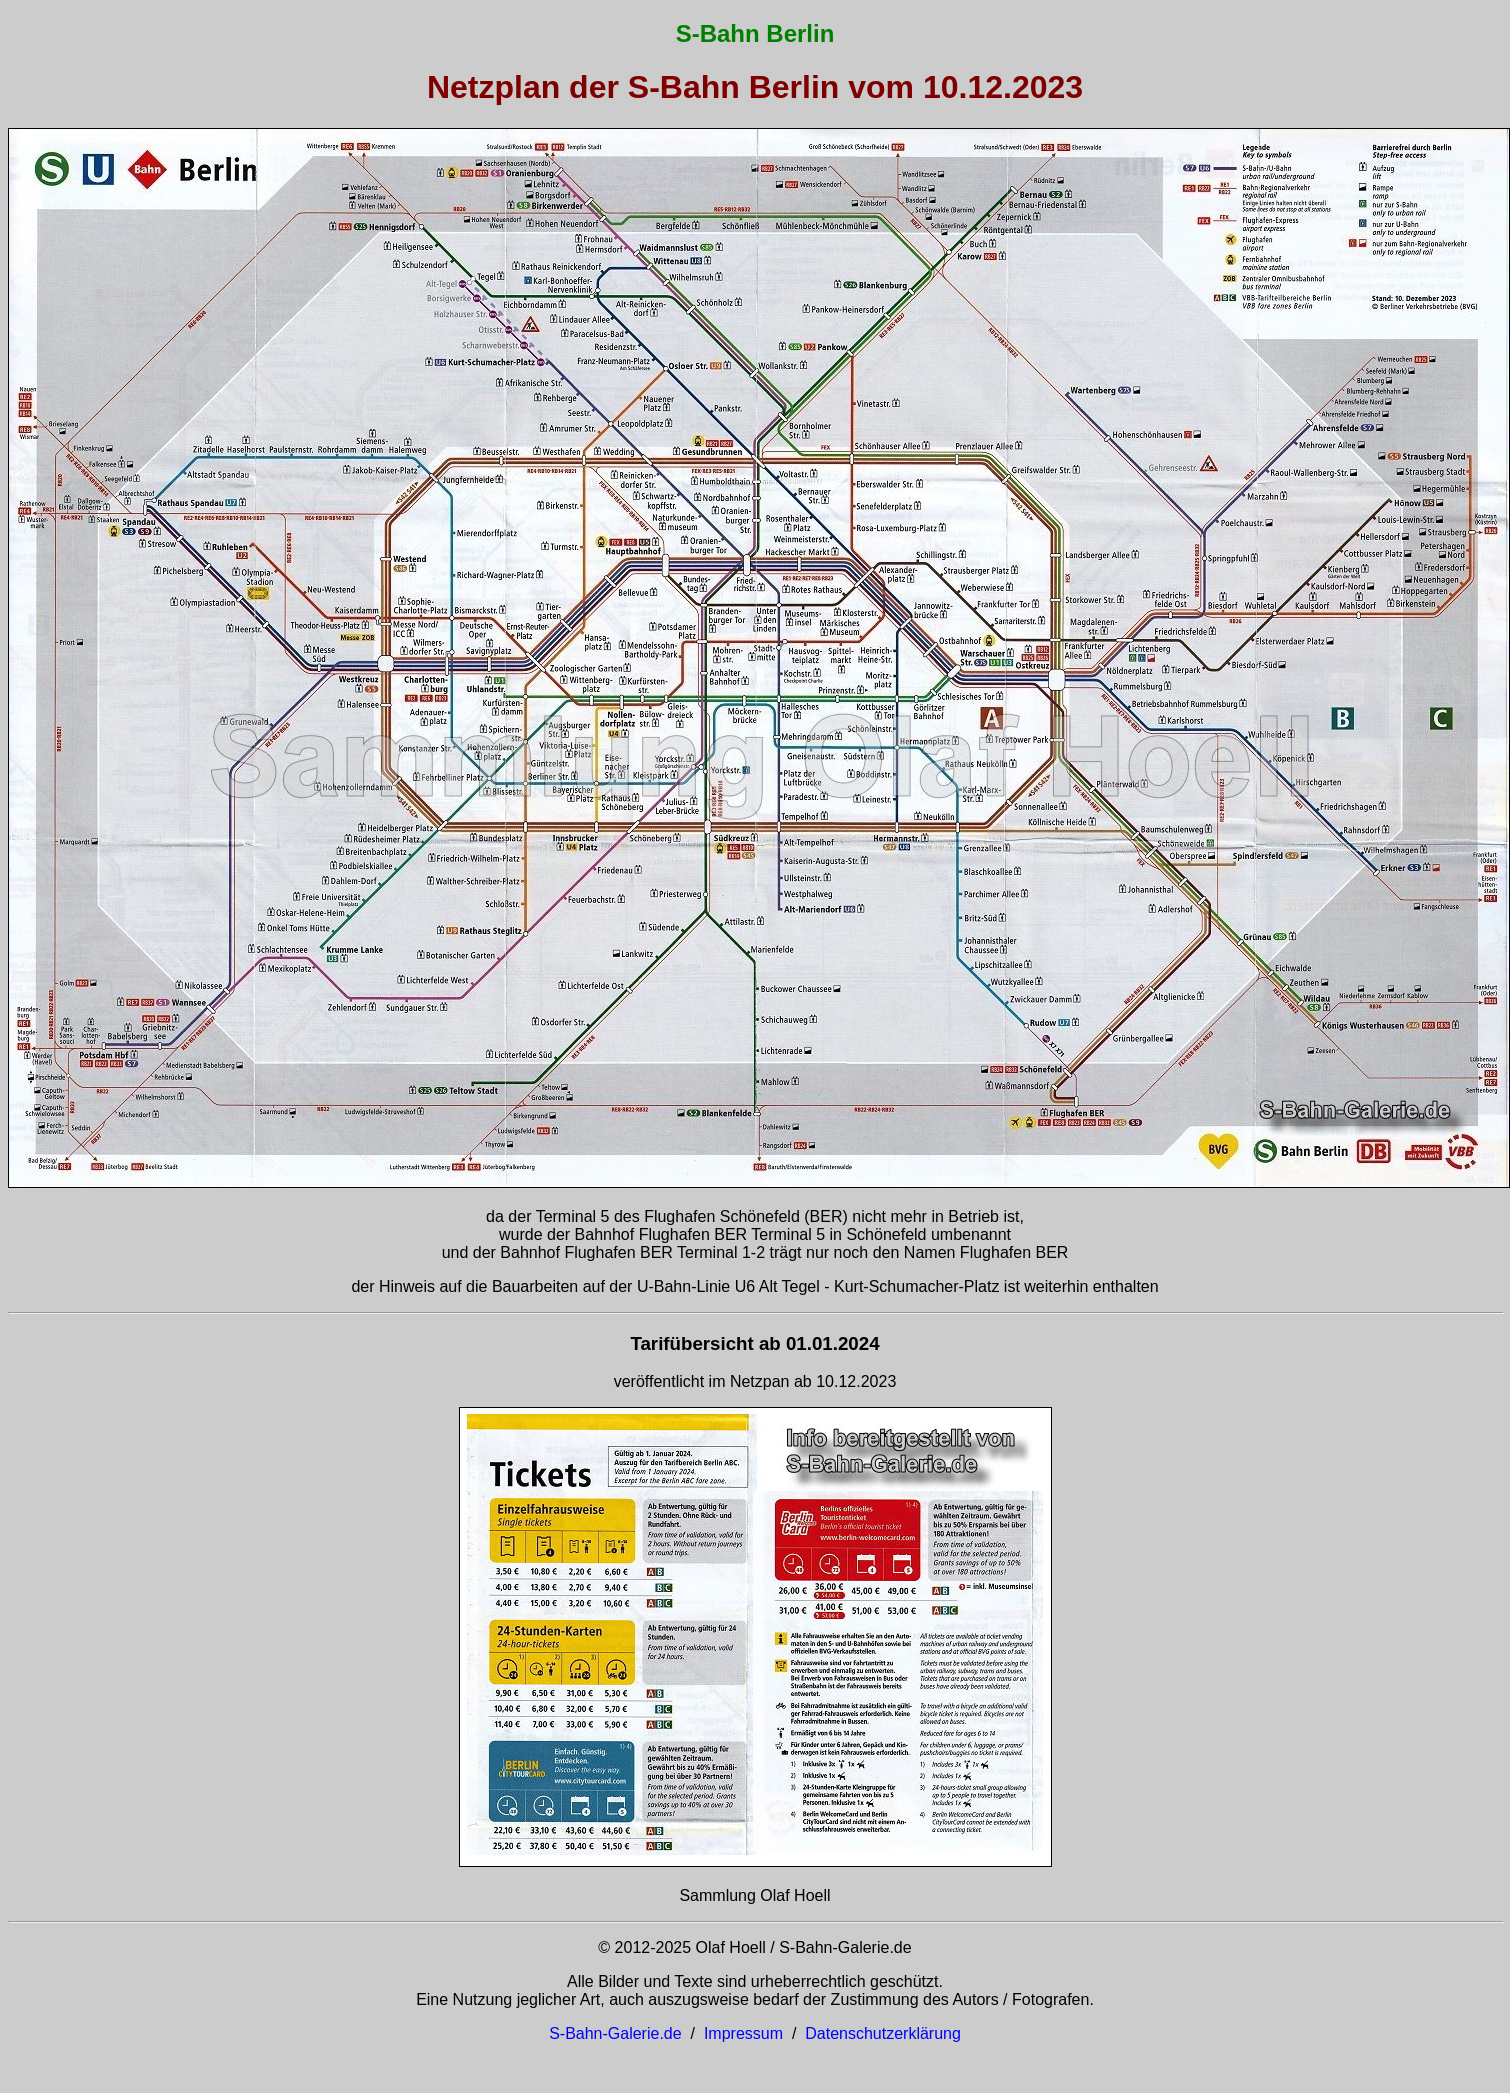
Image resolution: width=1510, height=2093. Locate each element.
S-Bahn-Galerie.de (615, 2033)
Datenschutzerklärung (883, 2033)
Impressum (743, 2033)
